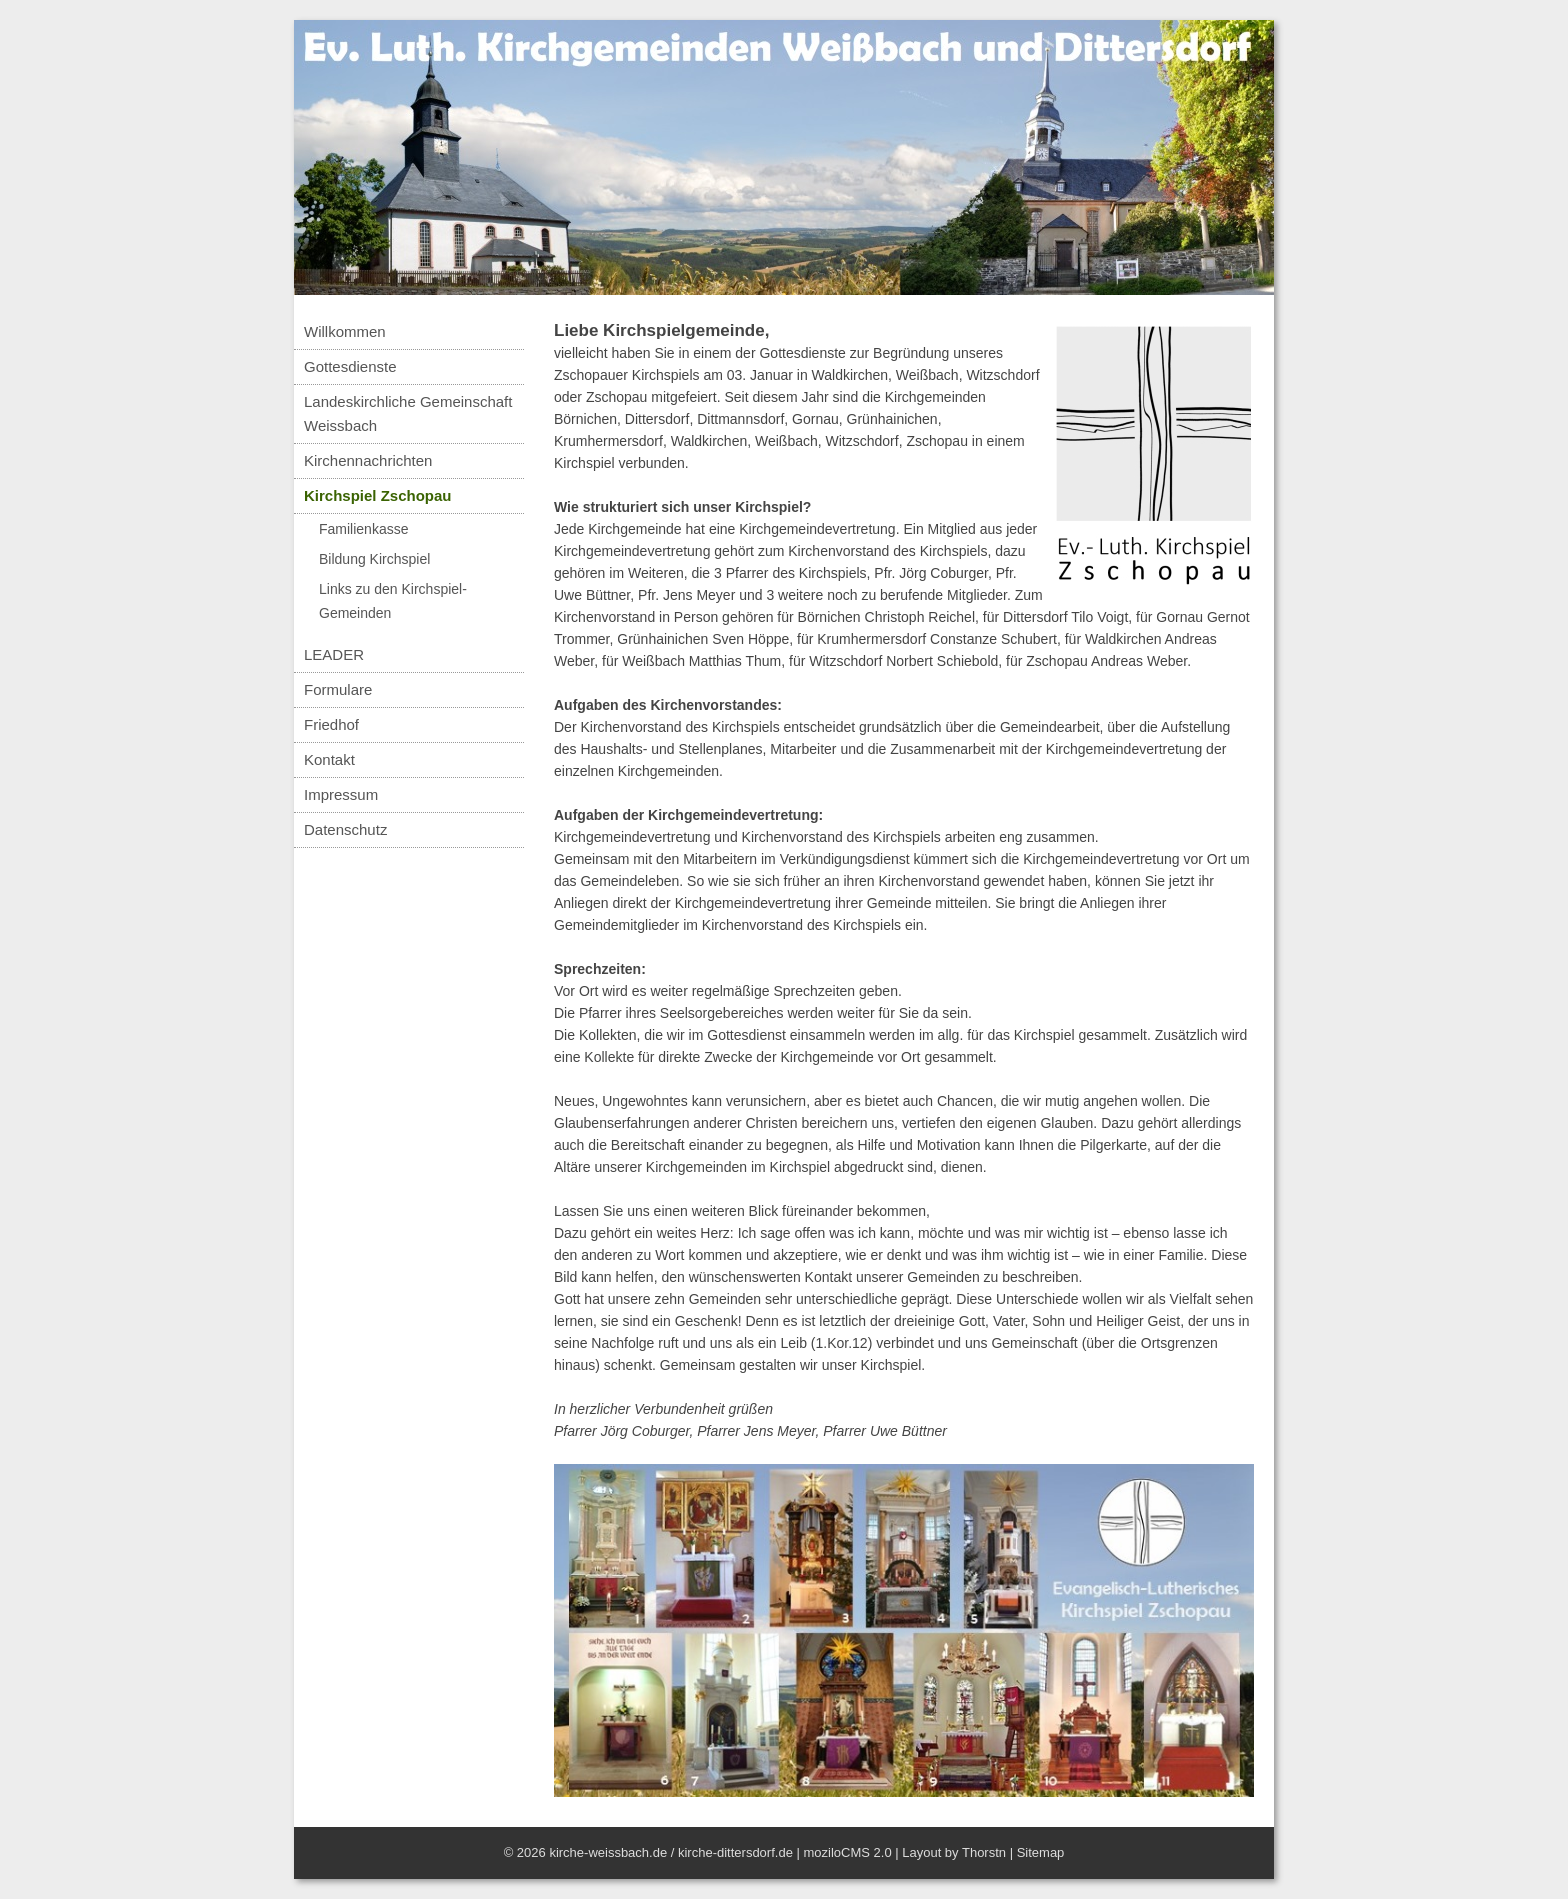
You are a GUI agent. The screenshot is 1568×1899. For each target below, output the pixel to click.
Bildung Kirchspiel (374, 559)
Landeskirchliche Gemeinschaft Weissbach (408, 413)
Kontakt (329, 759)
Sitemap (1041, 1852)
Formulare (338, 689)
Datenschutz (345, 829)
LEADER (334, 654)
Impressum (341, 794)
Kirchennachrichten (368, 460)
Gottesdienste (350, 366)
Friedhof (331, 724)
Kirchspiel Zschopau (378, 495)
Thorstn (984, 1852)
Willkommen (345, 331)
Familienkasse (363, 529)
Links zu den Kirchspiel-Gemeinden (393, 601)
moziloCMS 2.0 (847, 1852)
